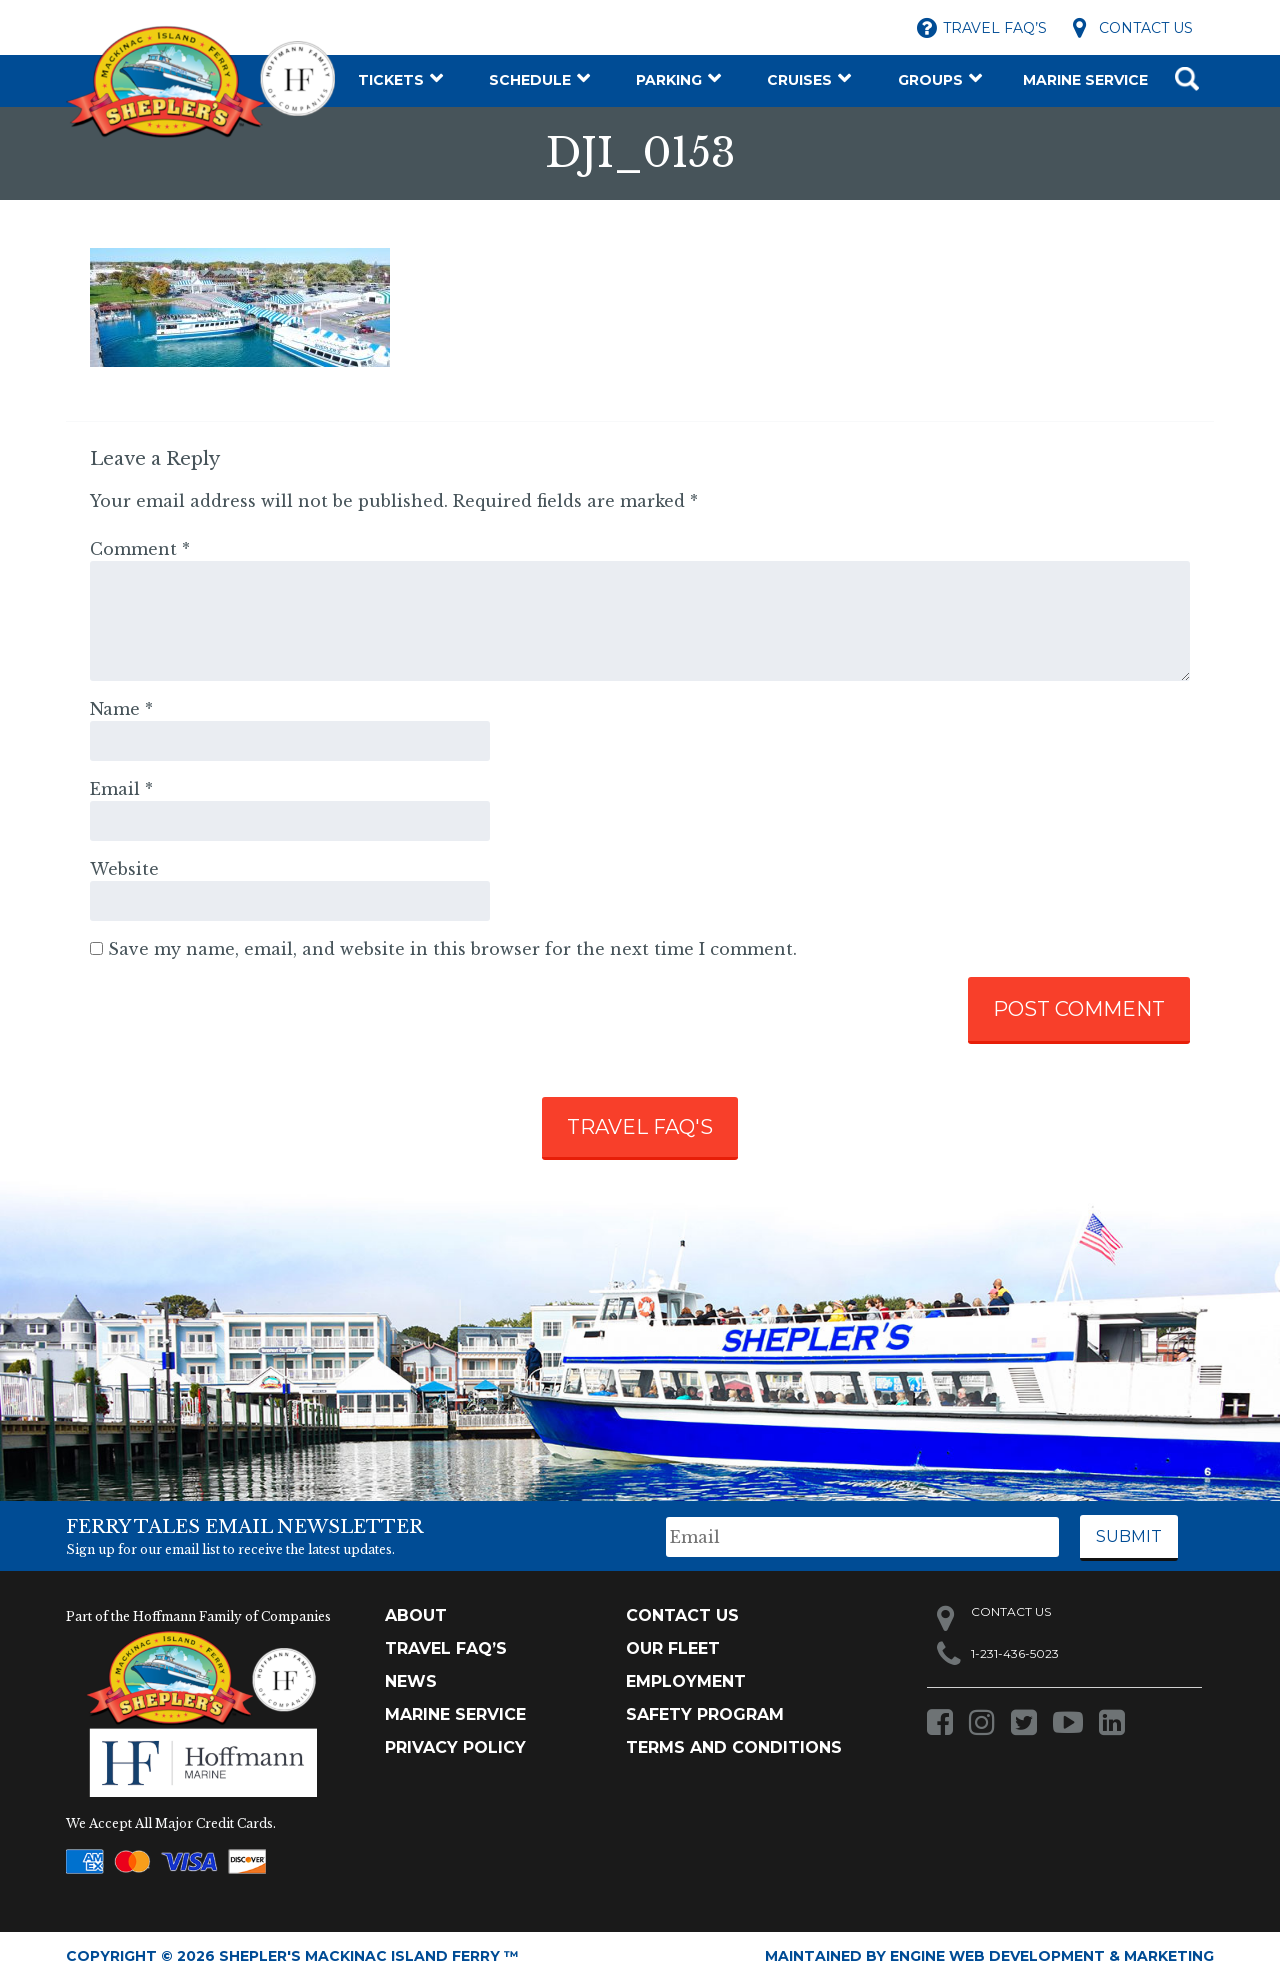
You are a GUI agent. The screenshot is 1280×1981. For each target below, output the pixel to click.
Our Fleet (673, 1648)
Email (121, 789)
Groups (930, 80)
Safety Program (705, 1714)
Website (124, 869)
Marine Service (1085, 80)
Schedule (530, 80)
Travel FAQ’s (995, 28)
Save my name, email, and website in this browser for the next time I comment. (452, 949)
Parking (669, 80)
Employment (686, 1681)
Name (121, 709)
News (411, 1681)
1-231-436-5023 (1015, 1653)
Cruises (799, 80)
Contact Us (1146, 28)
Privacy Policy (455, 1747)
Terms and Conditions (734, 1747)
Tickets (391, 80)
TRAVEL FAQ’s (446, 1648)
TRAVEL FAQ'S (640, 1127)
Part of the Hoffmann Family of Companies (198, 1616)
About (416, 1615)
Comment (140, 549)
